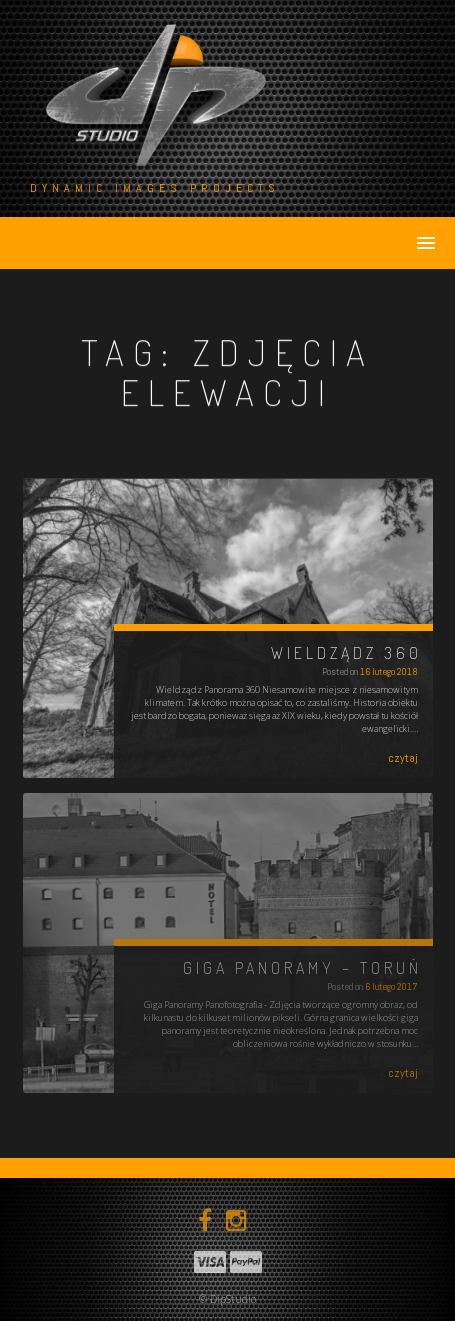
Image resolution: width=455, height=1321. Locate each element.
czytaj (403, 758)
